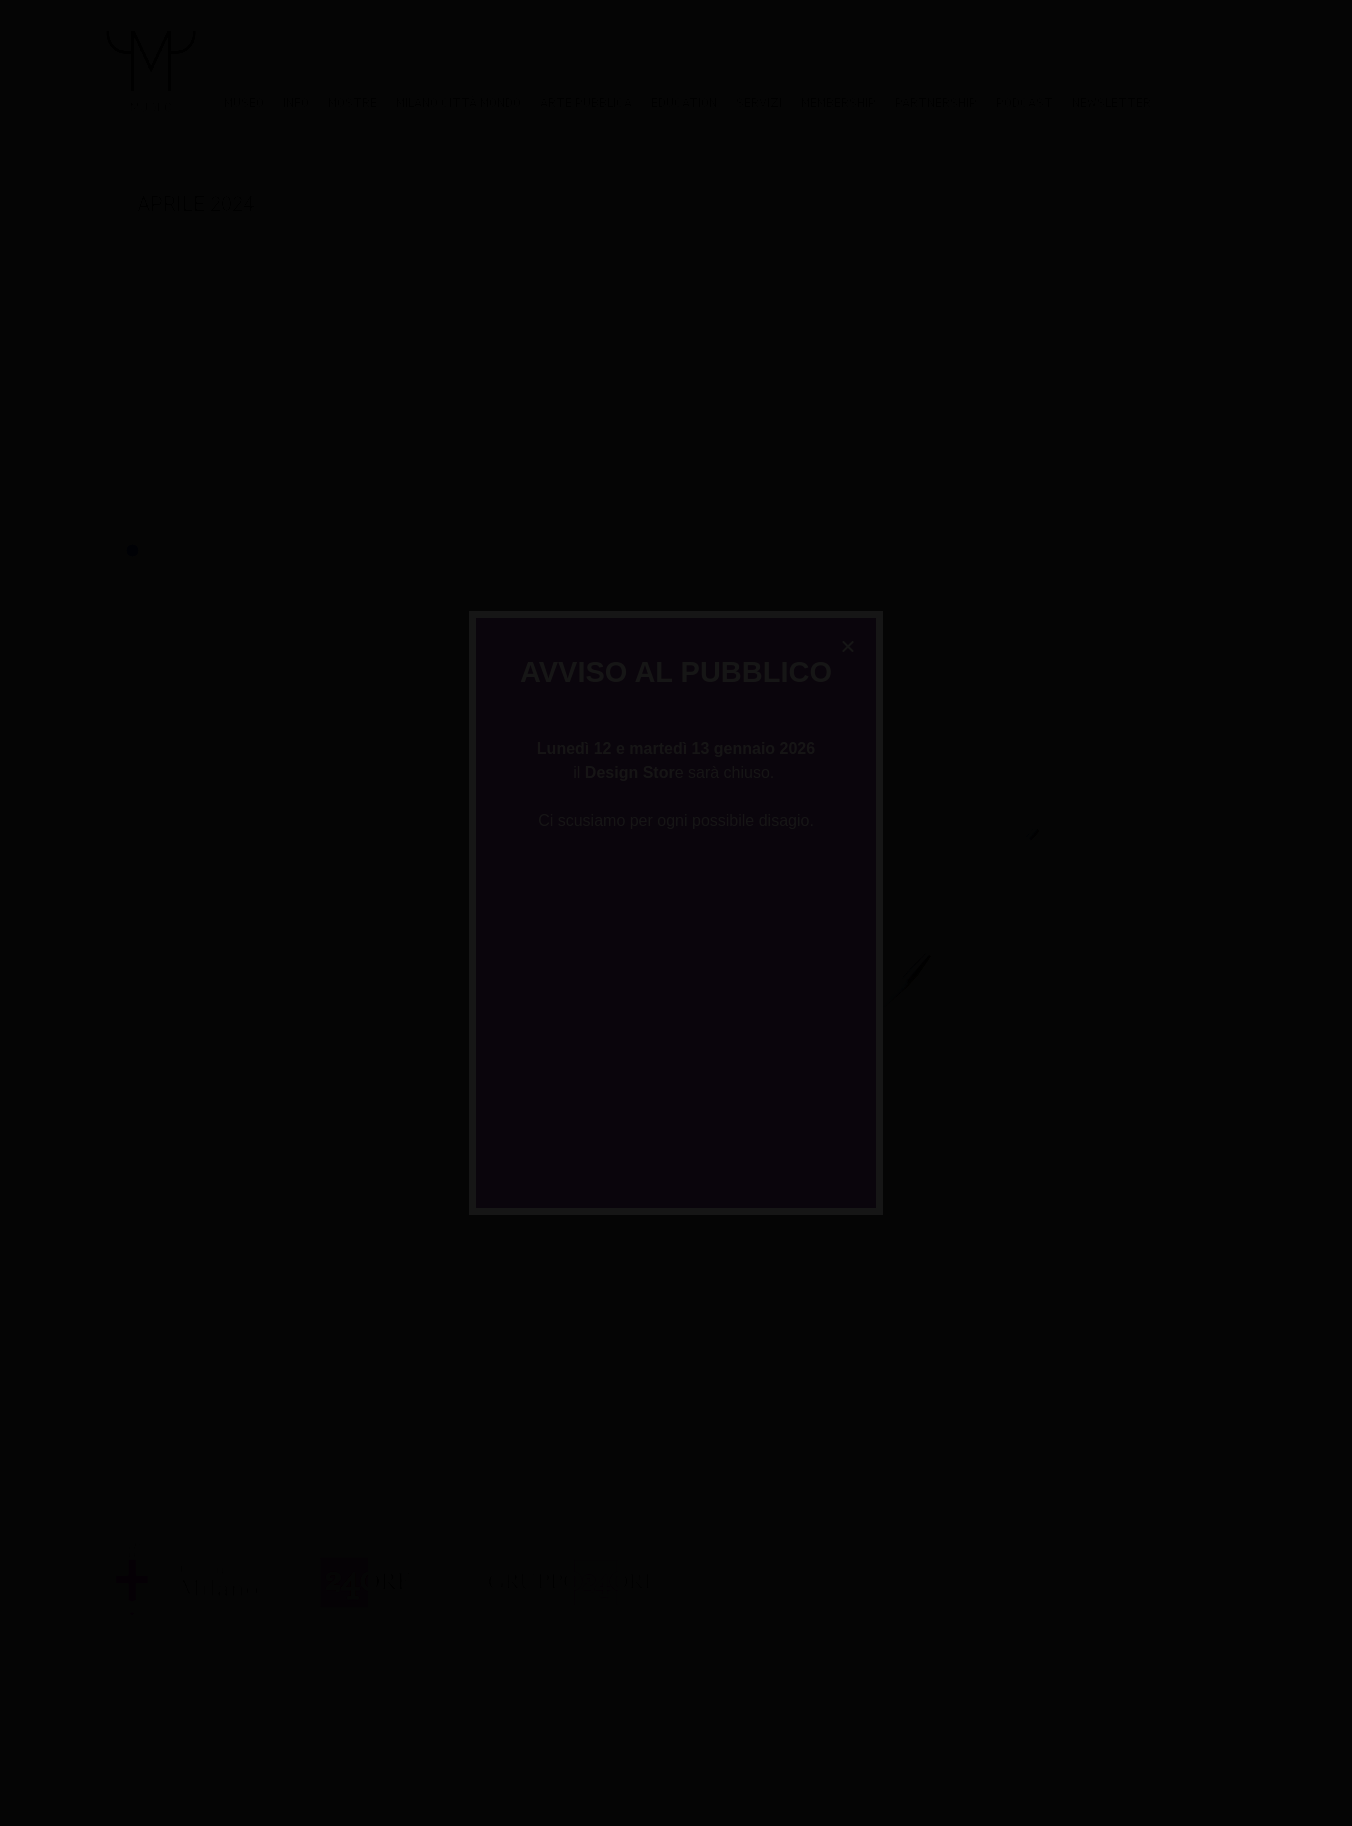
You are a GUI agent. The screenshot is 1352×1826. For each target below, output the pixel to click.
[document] (676, 913)
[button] (848, 646)
